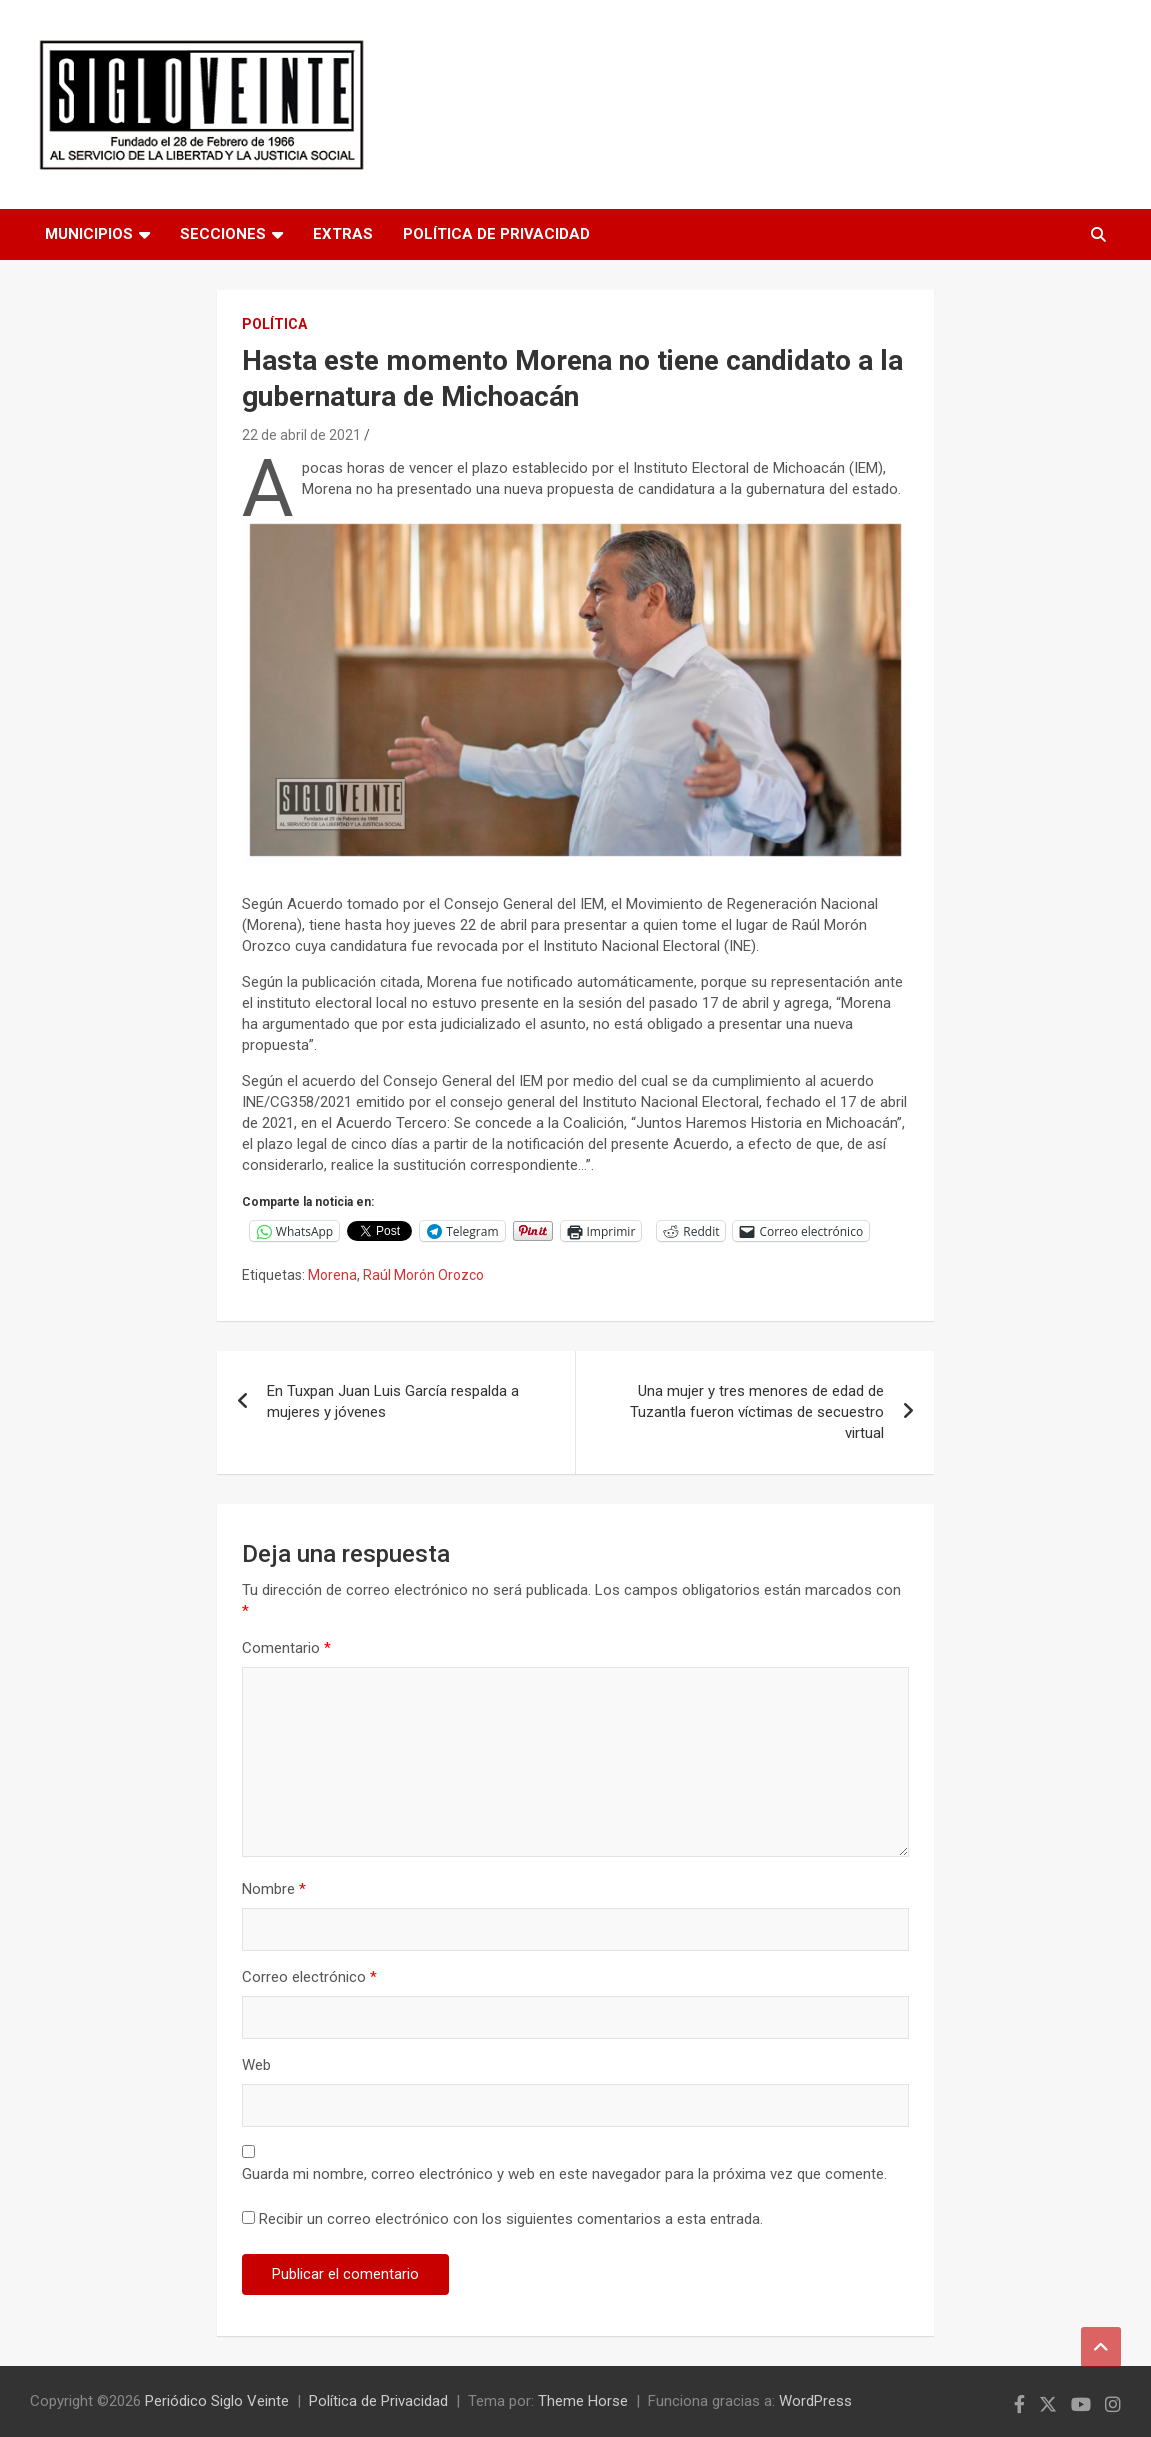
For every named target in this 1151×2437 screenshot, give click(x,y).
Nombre (274, 1889)
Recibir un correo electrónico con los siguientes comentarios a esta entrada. (511, 2219)
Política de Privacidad (496, 234)
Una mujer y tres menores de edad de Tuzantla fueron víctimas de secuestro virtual (757, 1412)
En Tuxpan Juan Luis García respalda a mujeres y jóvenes (393, 1401)
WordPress (815, 2401)
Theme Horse (583, 2401)
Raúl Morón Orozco (423, 1275)
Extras (343, 234)
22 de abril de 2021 (301, 435)
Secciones (223, 234)
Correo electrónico (309, 1977)
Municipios (89, 234)
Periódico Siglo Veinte (217, 2401)
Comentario (286, 1648)
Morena (332, 1275)
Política (274, 324)
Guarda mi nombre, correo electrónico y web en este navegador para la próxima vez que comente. (564, 2174)
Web (256, 2065)
